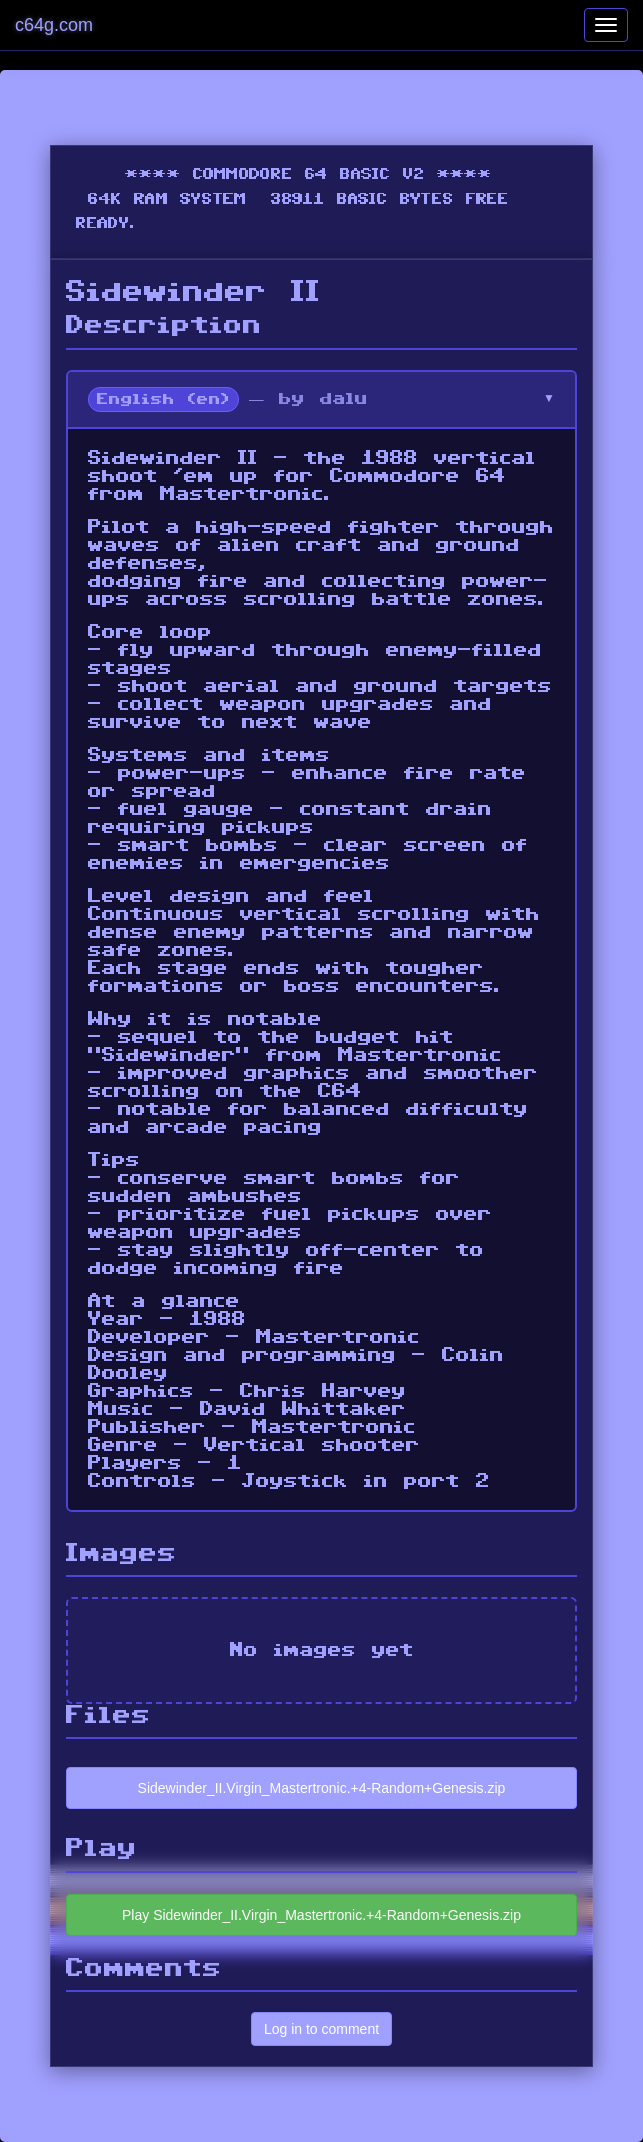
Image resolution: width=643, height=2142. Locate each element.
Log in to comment (321, 2029)
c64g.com (54, 25)
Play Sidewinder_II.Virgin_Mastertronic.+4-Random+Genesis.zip (321, 1915)
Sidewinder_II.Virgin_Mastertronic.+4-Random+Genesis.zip (322, 1788)
